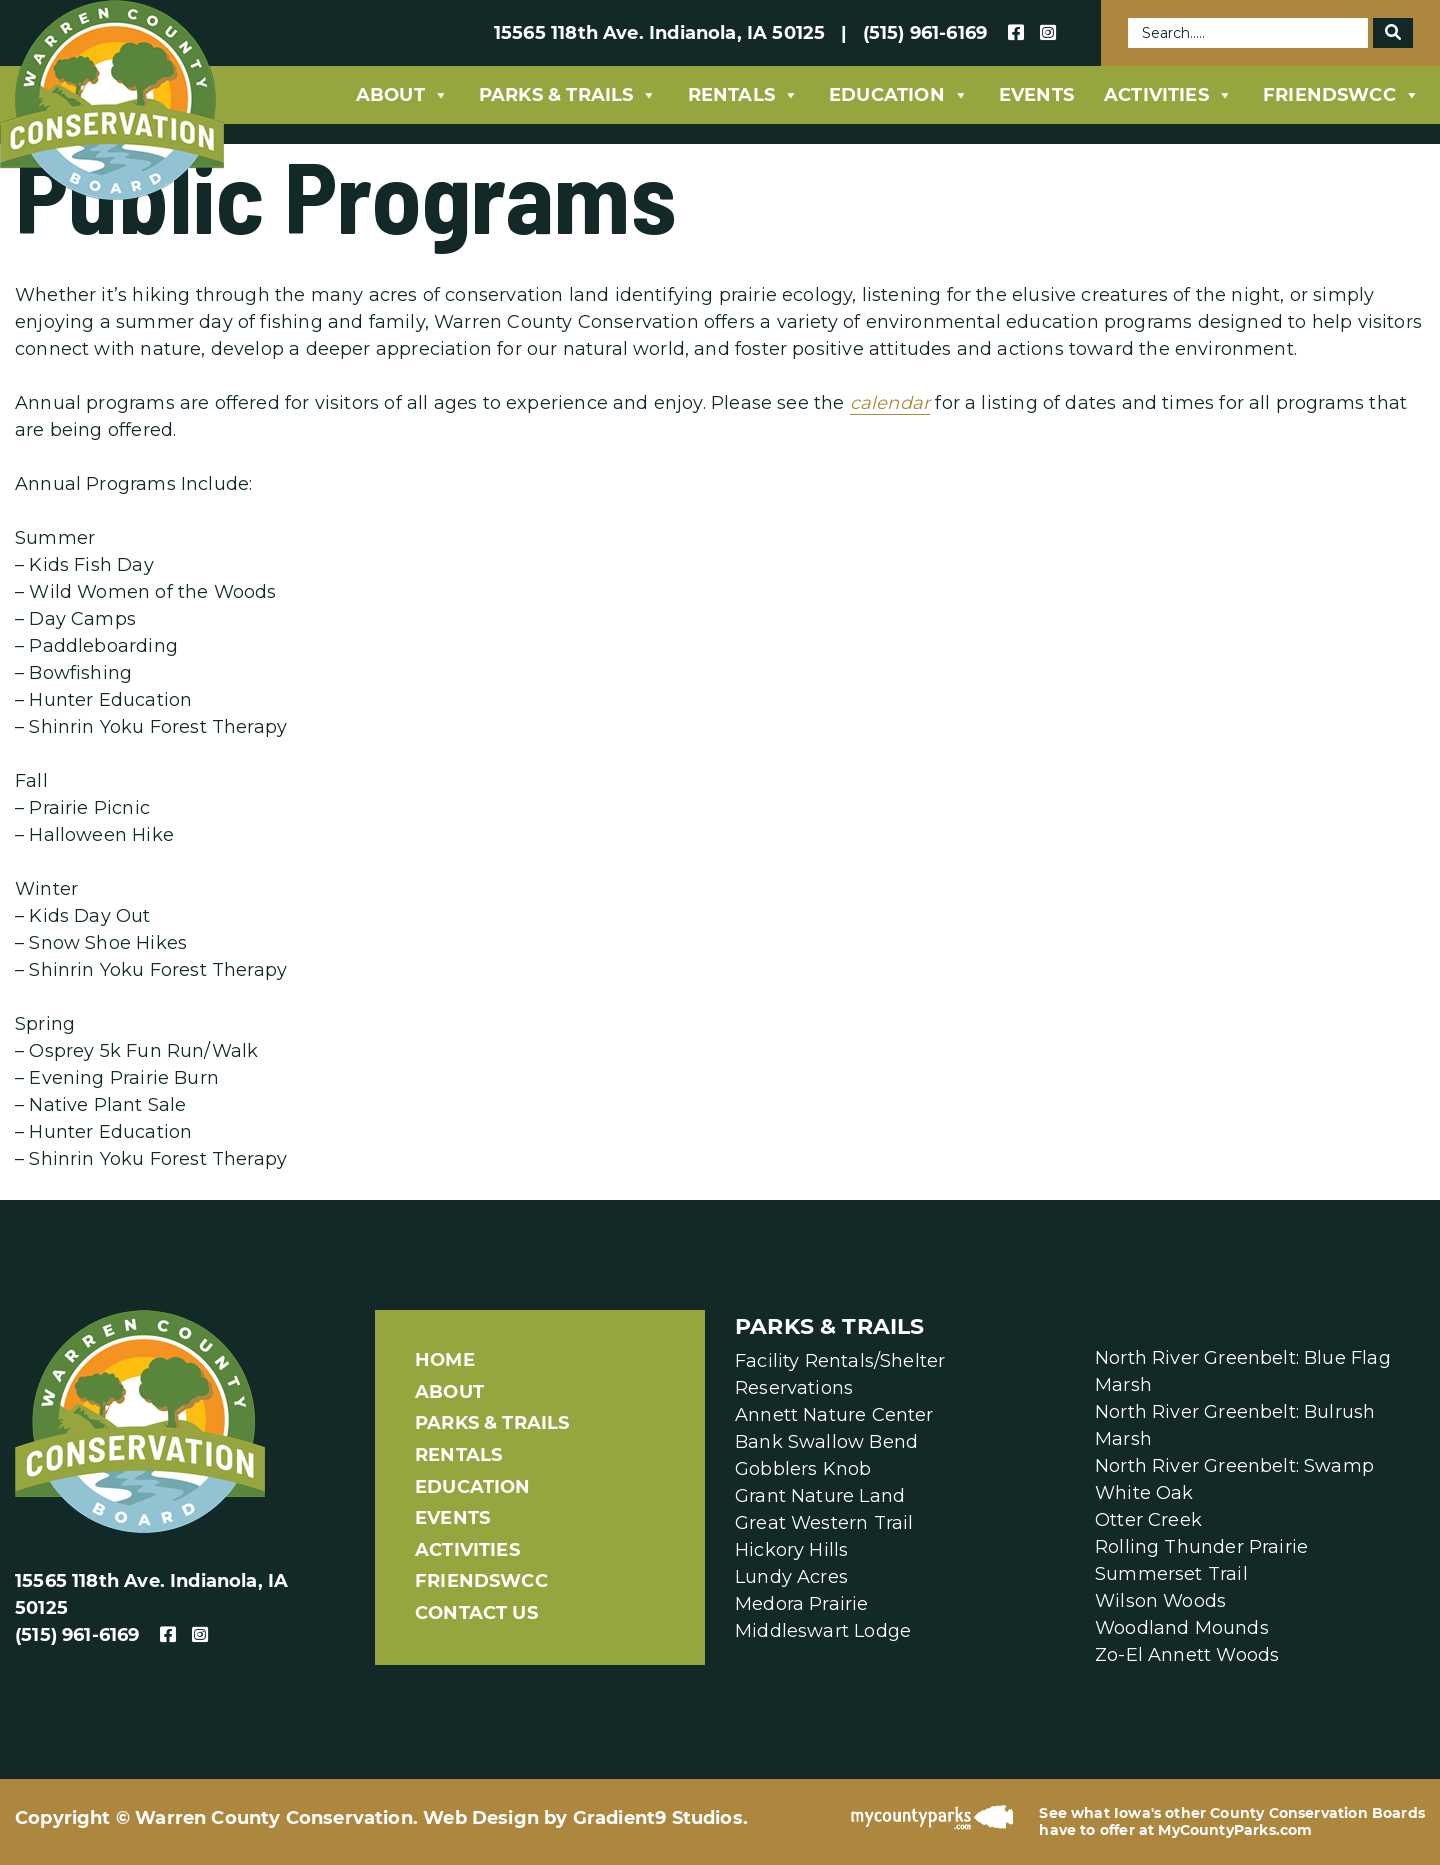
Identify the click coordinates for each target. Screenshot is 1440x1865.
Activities (1168, 95)
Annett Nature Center (834, 1415)
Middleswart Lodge (823, 1631)
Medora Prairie (802, 1604)
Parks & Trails (568, 95)
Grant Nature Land (820, 1496)
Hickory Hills (791, 1550)
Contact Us (476, 1613)
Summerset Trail (1171, 1574)
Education (899, 95)
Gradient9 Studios (658, 1818)
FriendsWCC (1341, 95)
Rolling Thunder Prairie (1201, 1547)
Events (1036, 95)
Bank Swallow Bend (826, 1442)
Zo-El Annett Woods (1187, 1655)
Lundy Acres (791, 1577)
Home (445, 1360)
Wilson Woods (1160, 1601)
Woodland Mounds (1182, 1628)
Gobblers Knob (803, 1469)
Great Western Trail (824, 1523)
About (402, 95)
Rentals (743, 95)
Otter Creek (1148, 1520)
